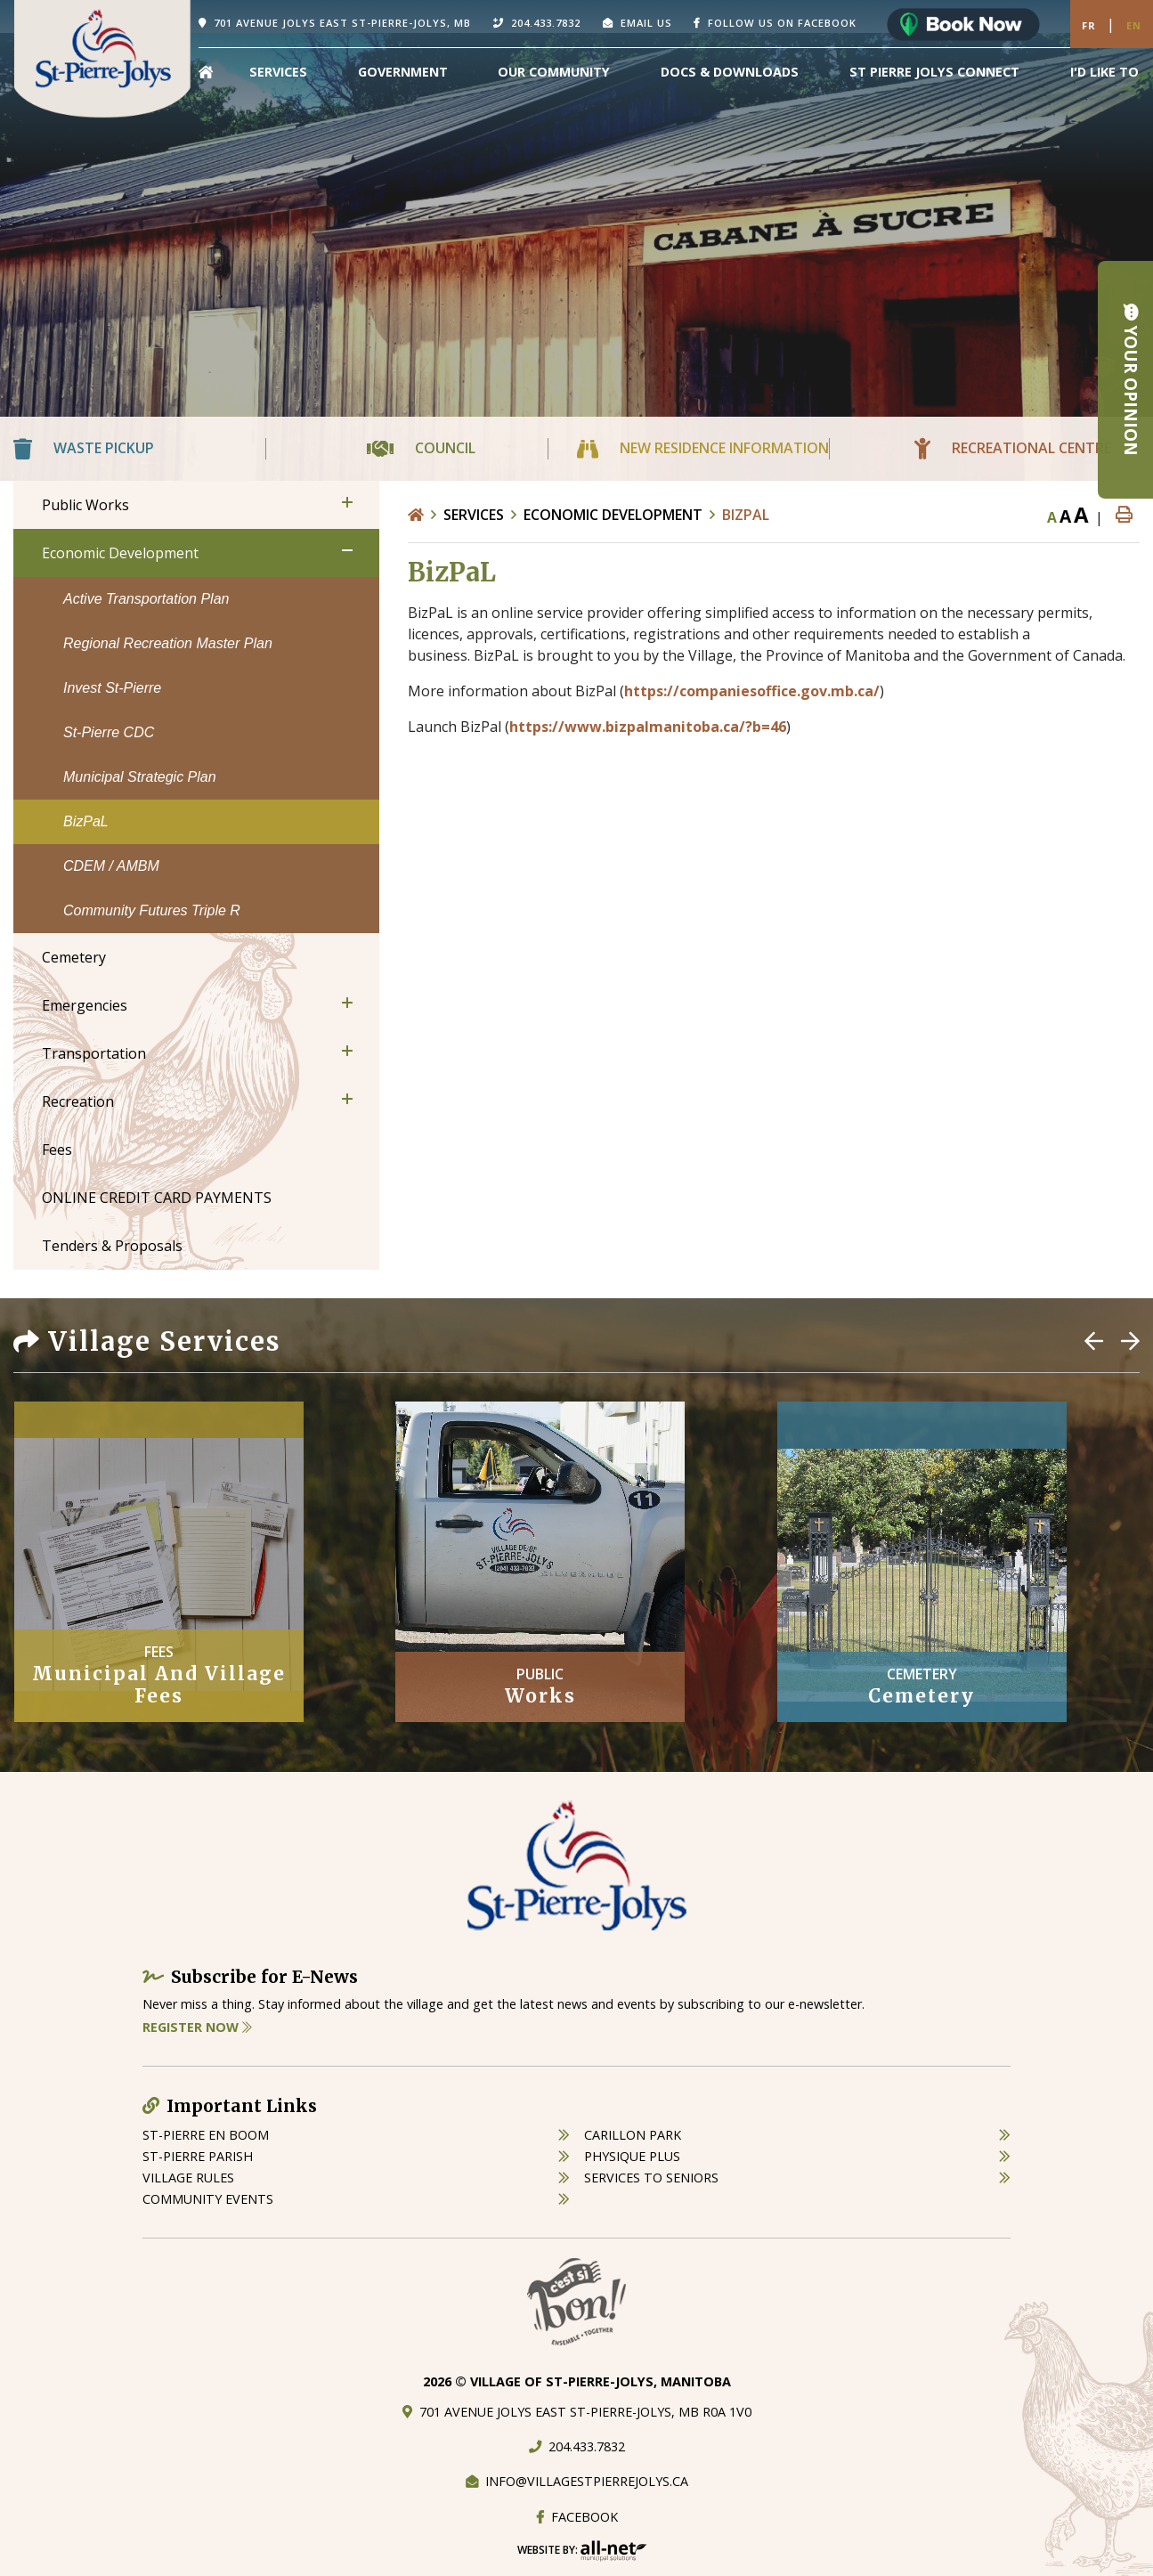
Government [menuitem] (403, 71)
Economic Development (613, 514)
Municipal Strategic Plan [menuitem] (139, 776)
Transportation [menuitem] (94, 1053)
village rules (188, 2177)
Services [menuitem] (278, 71)
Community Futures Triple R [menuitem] (151, 910)
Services (473, 514)
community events (207, 2198)
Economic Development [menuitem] (120, 553)
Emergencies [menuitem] (84, 1005)
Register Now (197, 2027)
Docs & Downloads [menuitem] (730, 71)
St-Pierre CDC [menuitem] (108, 732)
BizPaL (745, 514)
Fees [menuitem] (57, 1149)
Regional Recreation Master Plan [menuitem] (167, 643)
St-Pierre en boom (205, 2134)
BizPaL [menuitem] (86, 821)
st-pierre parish (197, 2156)
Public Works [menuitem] (85, 505)
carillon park (632, 2134)
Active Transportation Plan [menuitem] (146, 598)
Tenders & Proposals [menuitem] (112, 1245)
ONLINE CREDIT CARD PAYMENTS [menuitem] (157, 1197)
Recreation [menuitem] (78, 1101)
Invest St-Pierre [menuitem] (112, 687)
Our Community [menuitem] (554, 71)
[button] (347, 502)
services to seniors (651, 2177)
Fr (1089, 25)
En (1133, 25)
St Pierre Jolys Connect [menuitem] (934, 71)
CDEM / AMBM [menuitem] (111, 866)
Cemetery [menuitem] (74, 957)
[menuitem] (206, 72)
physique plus (632, 2156)
